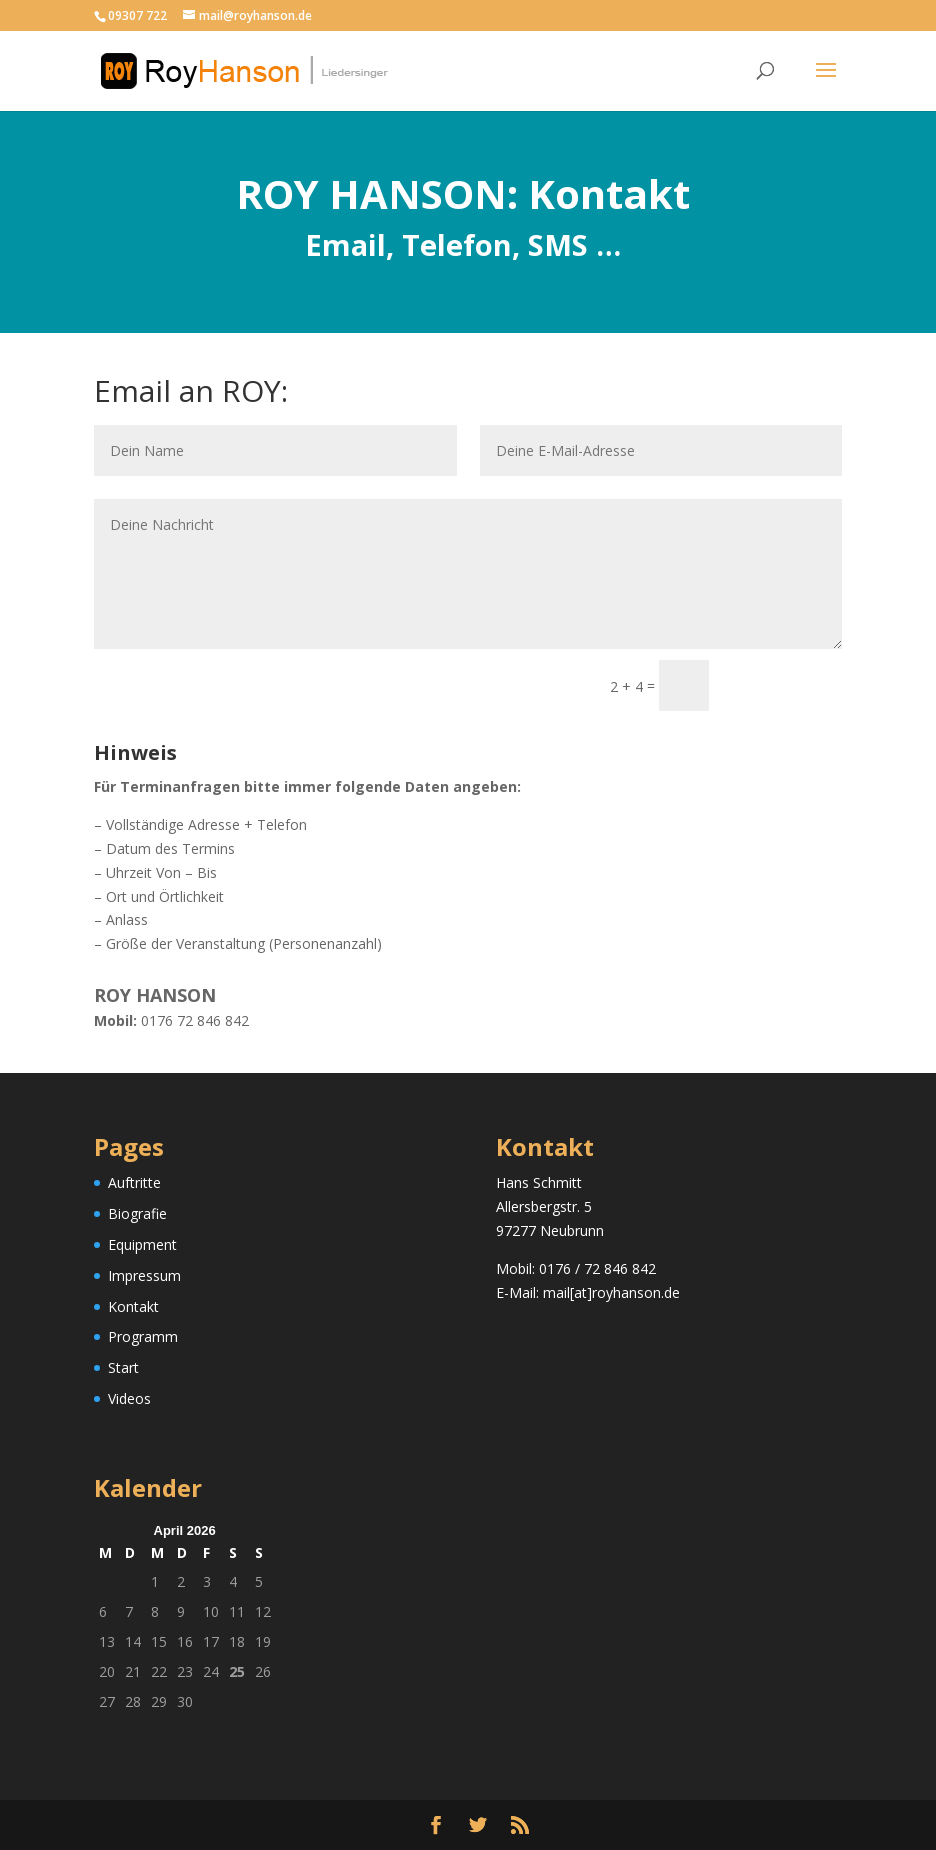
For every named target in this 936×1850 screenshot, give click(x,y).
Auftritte (134, 1182)
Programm (143, 1336)
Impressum (144, 1275)
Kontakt (133, 1306)
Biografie (137, 1213)
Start (123, 1367)
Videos (129, 1398)
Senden (784, 685)
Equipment (142, 1244)
